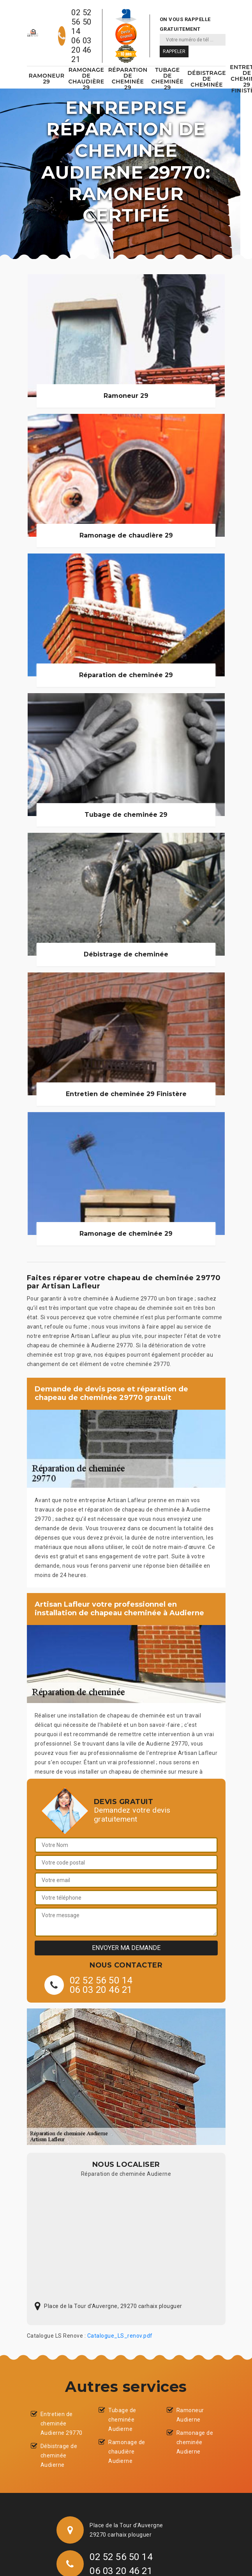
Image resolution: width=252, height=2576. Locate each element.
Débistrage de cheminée (206, 78)
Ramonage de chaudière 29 (86, 79)
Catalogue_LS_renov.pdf (120, 2336)
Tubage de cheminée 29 (168, 79)
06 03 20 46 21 (81, 50)
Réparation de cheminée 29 (128, 79)
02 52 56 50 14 (81, 22)
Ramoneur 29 (47, 78)
